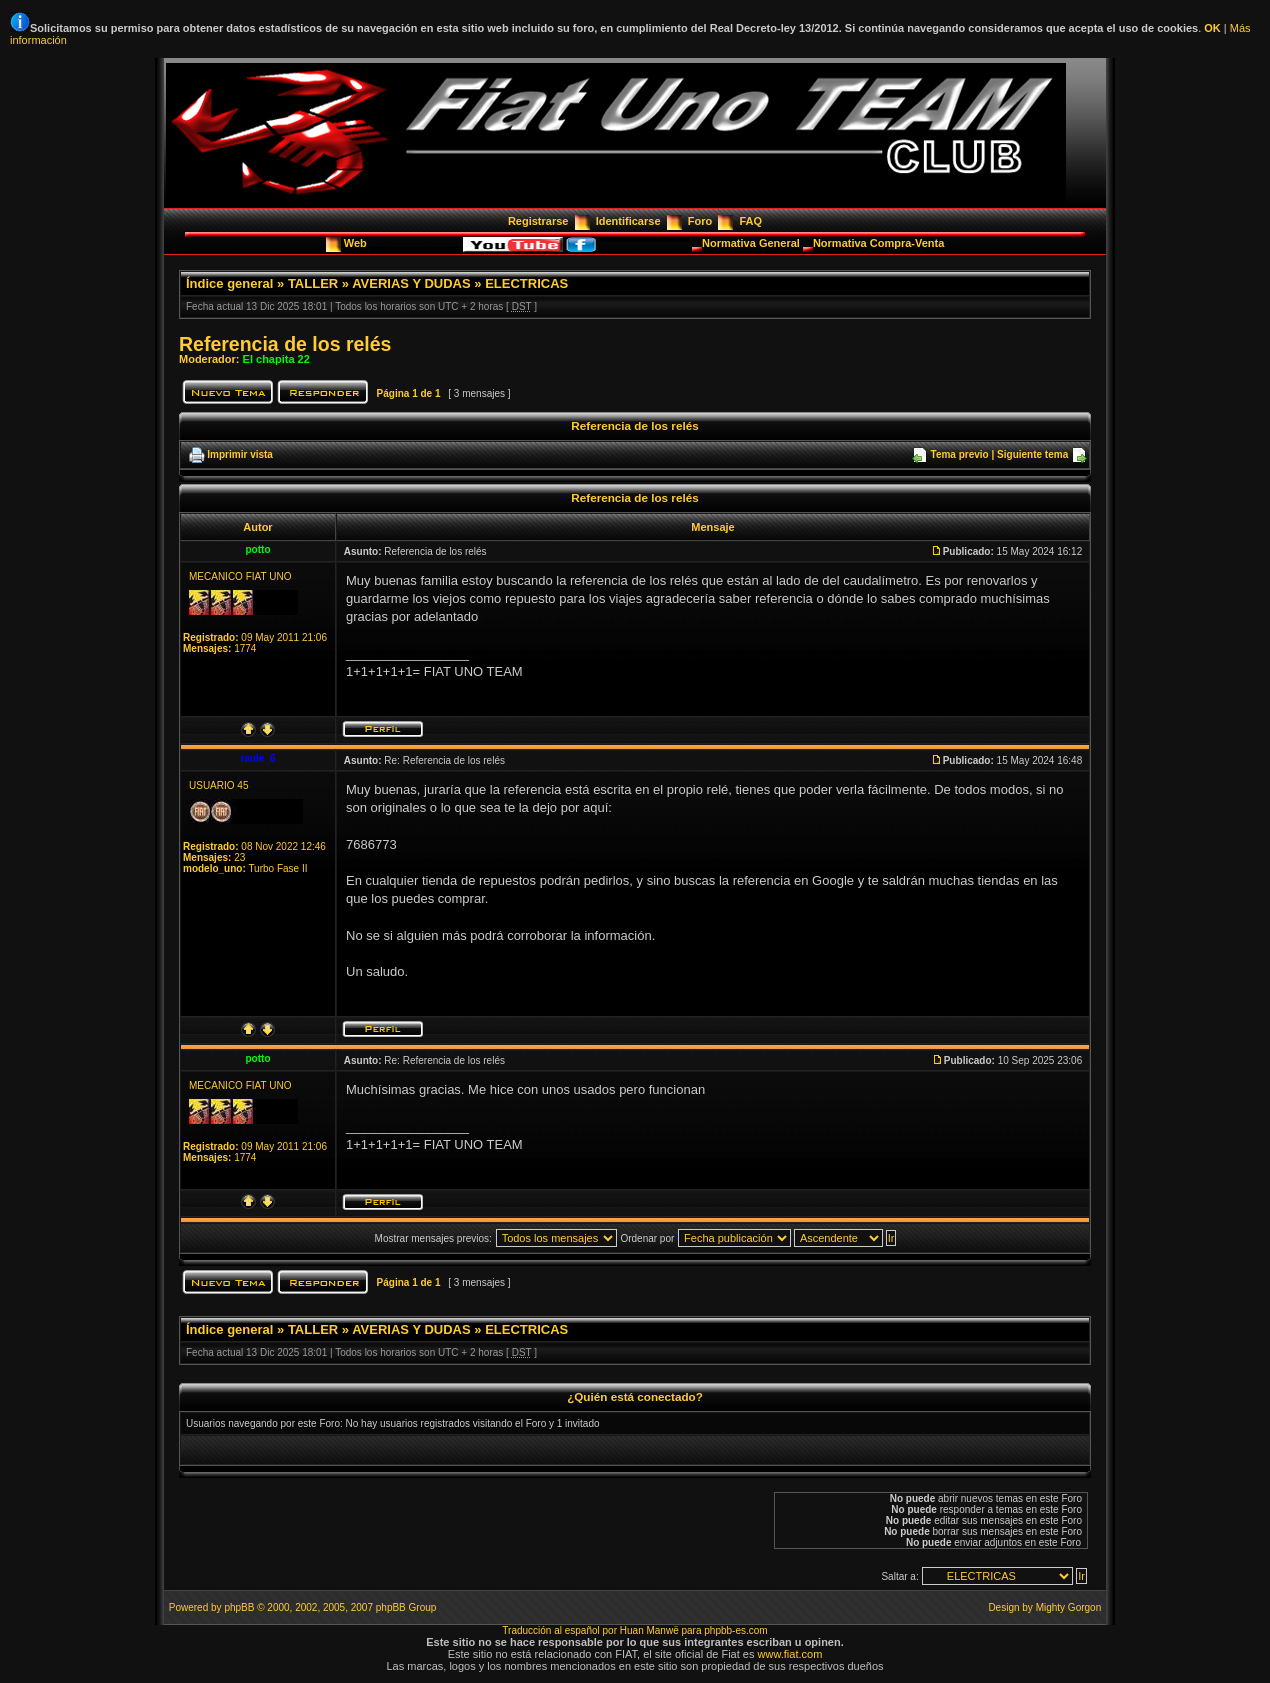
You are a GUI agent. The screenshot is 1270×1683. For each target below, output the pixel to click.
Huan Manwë (649, 1630)
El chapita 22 (276, 359)
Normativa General (752, 243)
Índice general (229, 283)
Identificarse (628, 221)
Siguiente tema (1032, 454)
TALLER (313, 283)
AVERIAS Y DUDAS (411, 283)
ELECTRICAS (526, 283)
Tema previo (960, 454)
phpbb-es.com (735, 1630)
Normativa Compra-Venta (878, 243)
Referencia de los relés (285, 344)
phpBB (239, 1607)
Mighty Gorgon (1069, 1607)
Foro (700, 221)
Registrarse (538, 221)
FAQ (750, 221)
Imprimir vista (240, 454)
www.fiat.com (790, 1654)
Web (357, 243)
